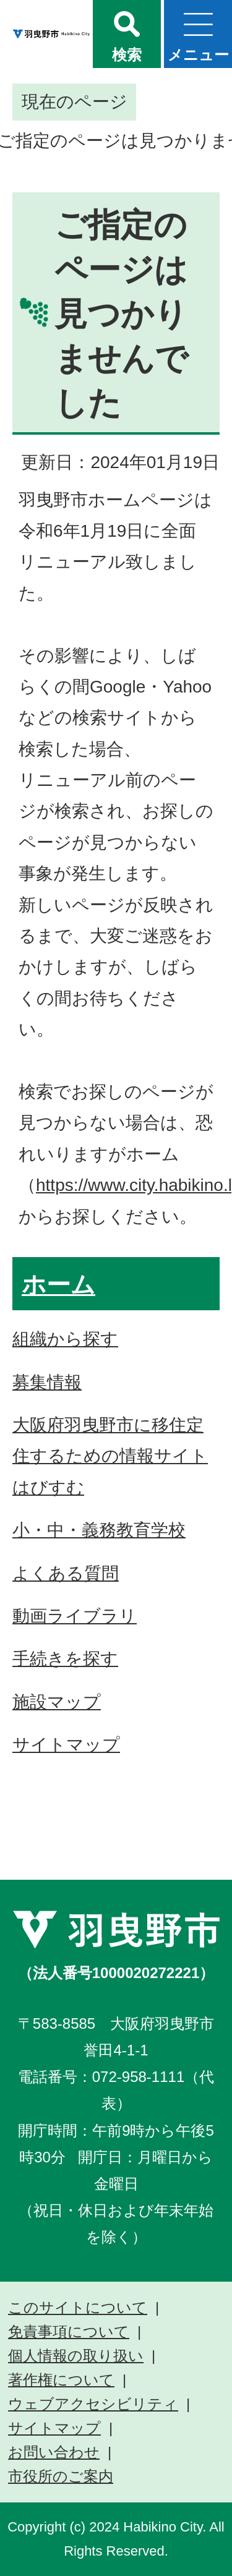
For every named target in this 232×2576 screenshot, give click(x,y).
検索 (127, 54)
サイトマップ (66, 1744)
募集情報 (47, 1382)
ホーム (58, 1284)
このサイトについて (77, 2307)
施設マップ (56, 1702)
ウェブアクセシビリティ (93, 2404)
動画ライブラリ (74, 1616)
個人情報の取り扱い (76, 2355)
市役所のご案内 (60, 2476)
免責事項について (68, 2331)
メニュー (198, 54)
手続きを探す (65, 1658)
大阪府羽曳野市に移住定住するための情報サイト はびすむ (110, 1456)
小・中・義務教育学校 (99, 1530)
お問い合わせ (54, 2452)
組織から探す (65, 1339)
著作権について (61, 2380)
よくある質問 (65, 1573)
